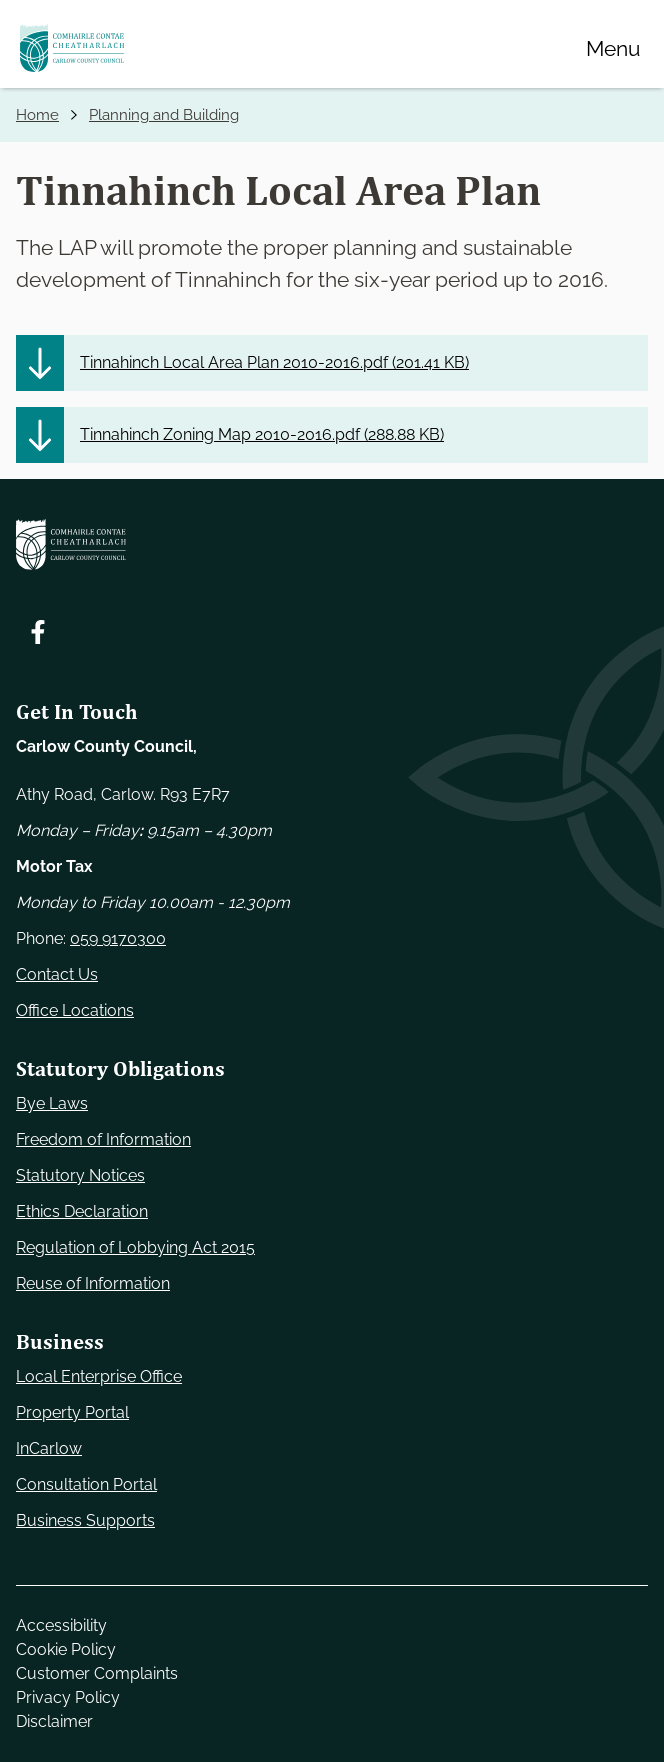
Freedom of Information (103, 1139)
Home (37, 115)
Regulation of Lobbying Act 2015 (135, 1247)
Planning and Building (164, 115)
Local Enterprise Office (99, 1376)
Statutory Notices (80, 1175)
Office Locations (75, 1010)
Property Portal (72, 1412)
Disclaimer (54, 1721)
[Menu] (613, 48)
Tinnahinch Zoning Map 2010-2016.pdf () (262, 434)
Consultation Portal (86, 1484)
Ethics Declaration (82, 1211)
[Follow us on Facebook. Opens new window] (38, 632)
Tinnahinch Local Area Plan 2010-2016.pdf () (274, 362)
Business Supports (85, 1520)
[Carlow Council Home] (332, 544)
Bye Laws (52, 1103)
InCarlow (49, 1448)
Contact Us (57, 974)
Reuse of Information (93, 1283)
